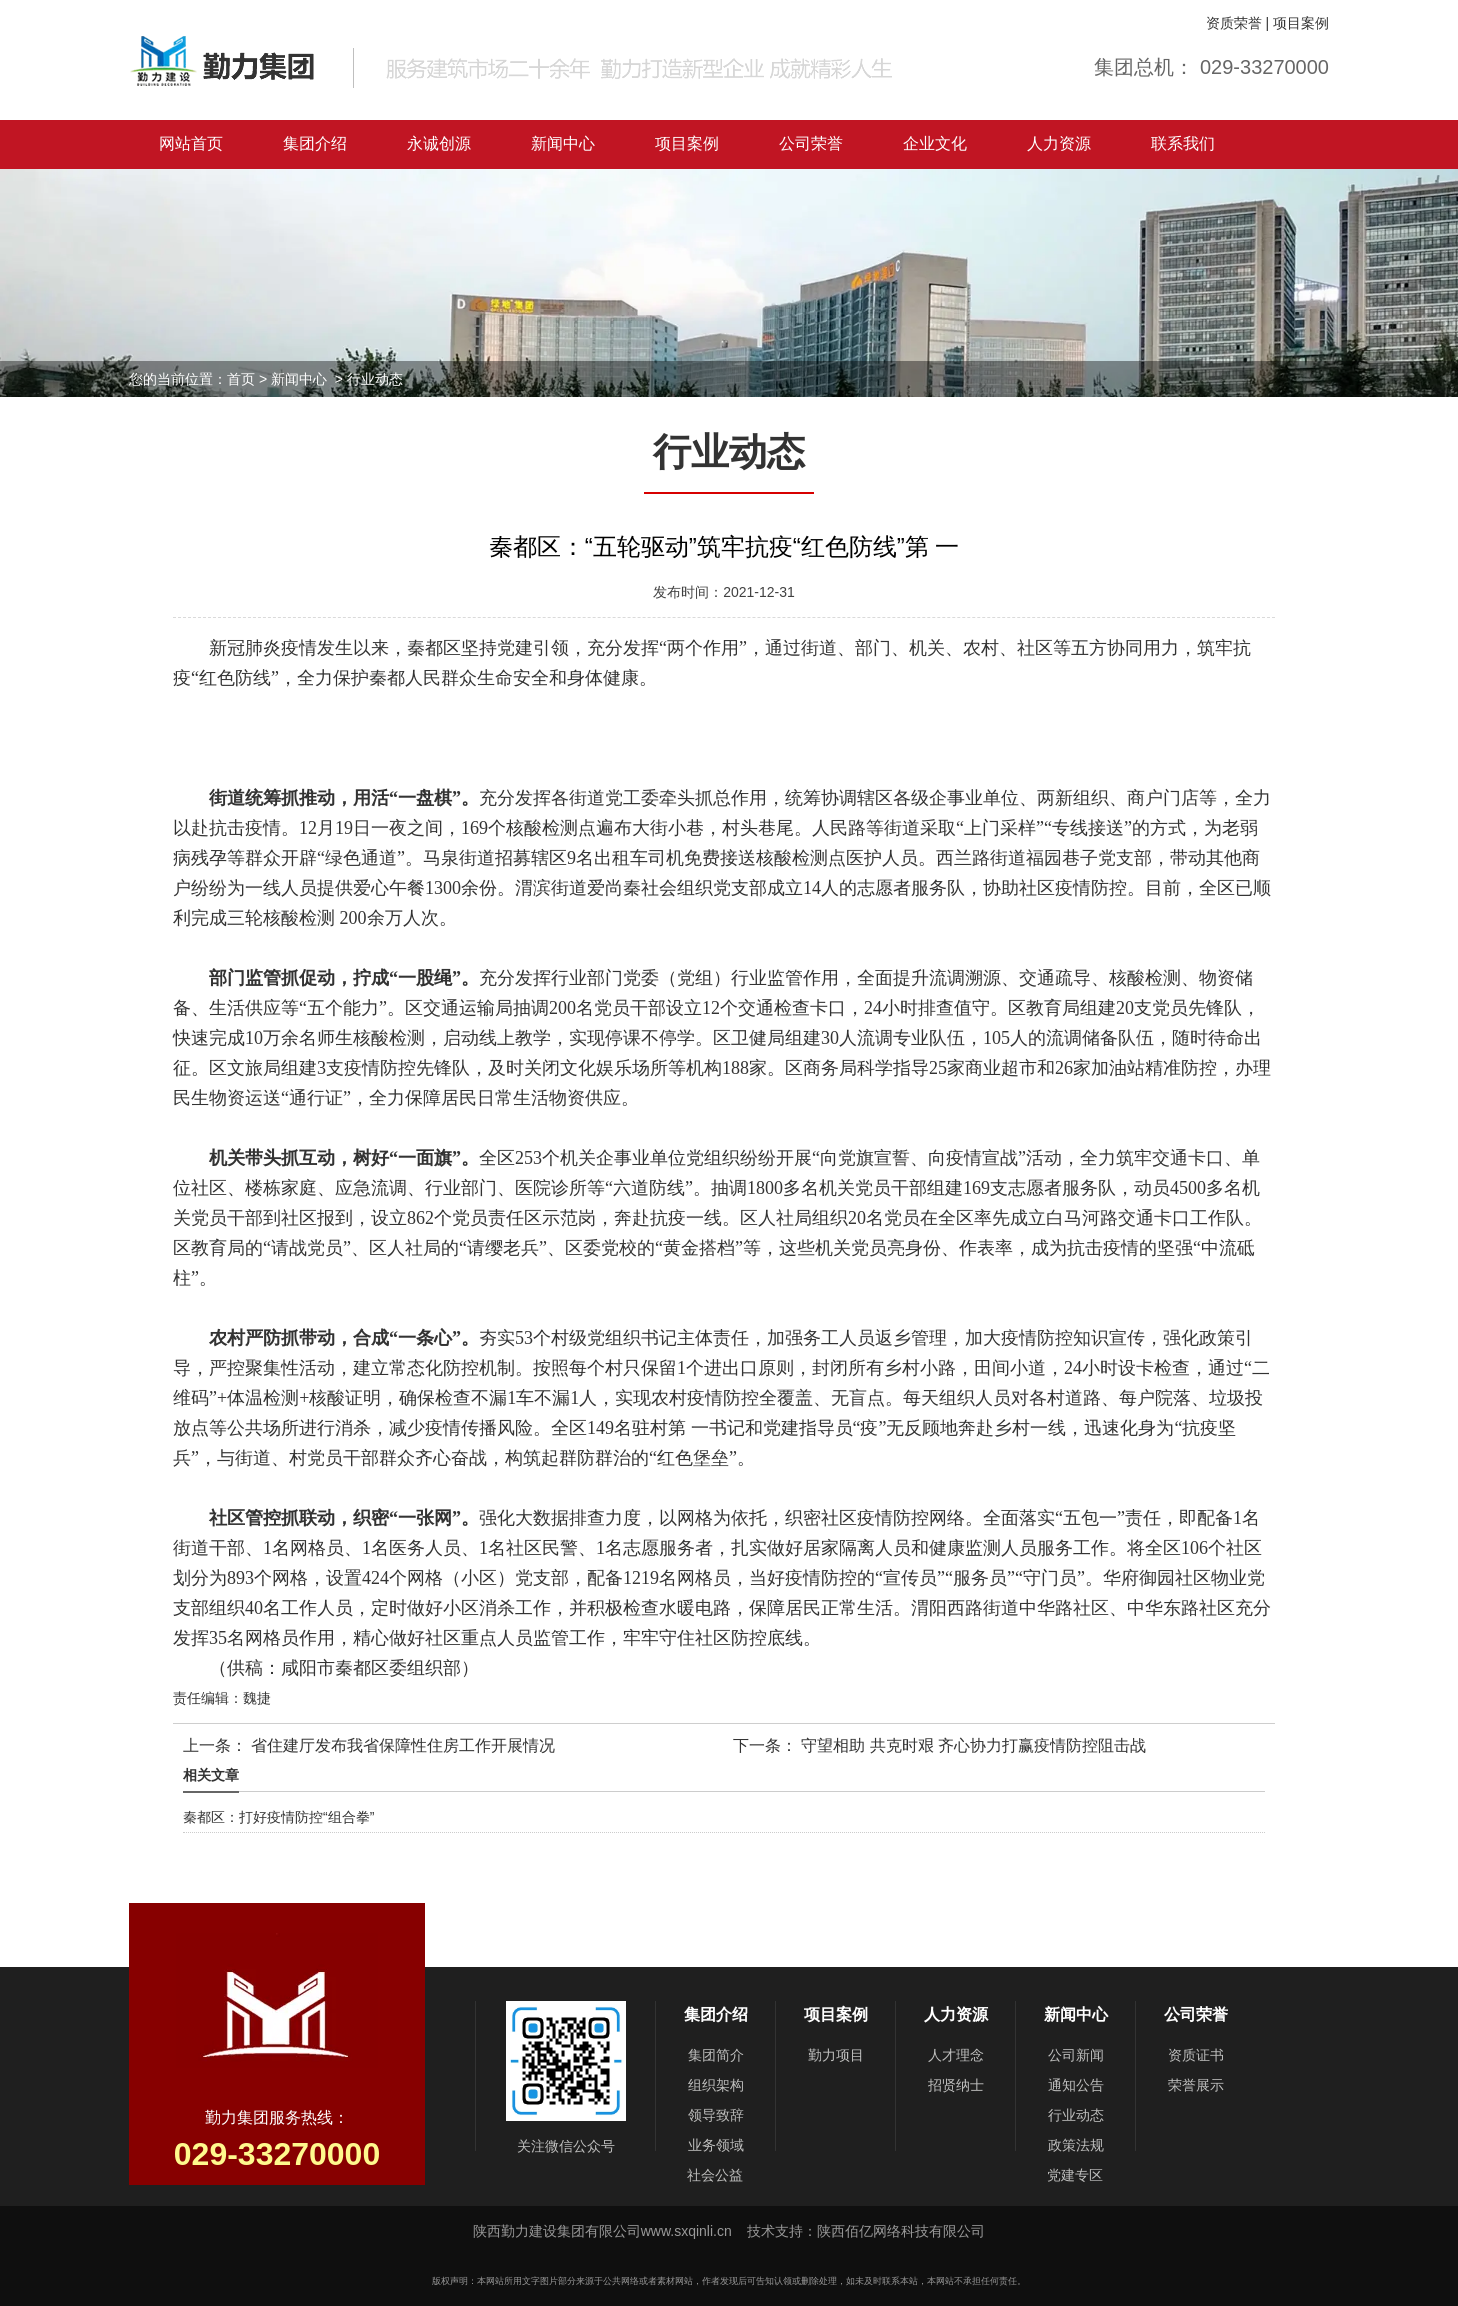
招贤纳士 (956, 2085)
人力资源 (1059, 143)
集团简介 (716, 2055)
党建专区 (1075, 2175)
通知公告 (1076, 2085)
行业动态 (1076, 2115)
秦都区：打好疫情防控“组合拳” (278, 1817)
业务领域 (716, 2145)
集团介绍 (315, 143)
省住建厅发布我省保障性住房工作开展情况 (401, 1745)
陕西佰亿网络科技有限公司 (901, 2231)
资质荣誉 (1234, 23)
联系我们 (1183, 143)
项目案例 (1301, 23)
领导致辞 (716, 2115)
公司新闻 (1076, 2055)
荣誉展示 (1196, 2085)
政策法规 (1076, 2145)
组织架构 (716, 2085)
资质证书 (1196, 2055)
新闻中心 (563, 143)
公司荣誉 (811, 143)
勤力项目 (836, 2055)
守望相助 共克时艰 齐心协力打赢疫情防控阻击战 (971, 1745)
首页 (241, 379)
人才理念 (956, 2055)
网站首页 (191, 143)
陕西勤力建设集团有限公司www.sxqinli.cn (604, 2231)
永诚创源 (439, 143)
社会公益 (715, 2175)
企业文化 (935, 143)
